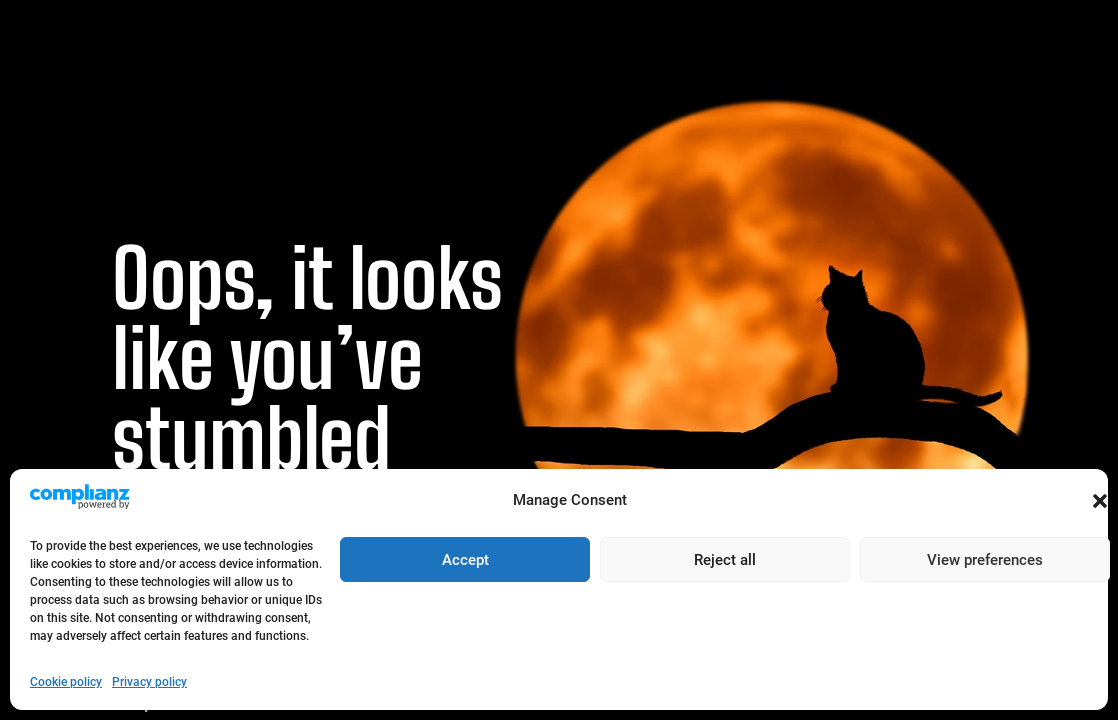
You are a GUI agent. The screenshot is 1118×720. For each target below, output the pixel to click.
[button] (1100, 501)
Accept (465, 560)
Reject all (725, 560)
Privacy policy (149, 682)
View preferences (985, 560)
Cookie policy (66, 682)
